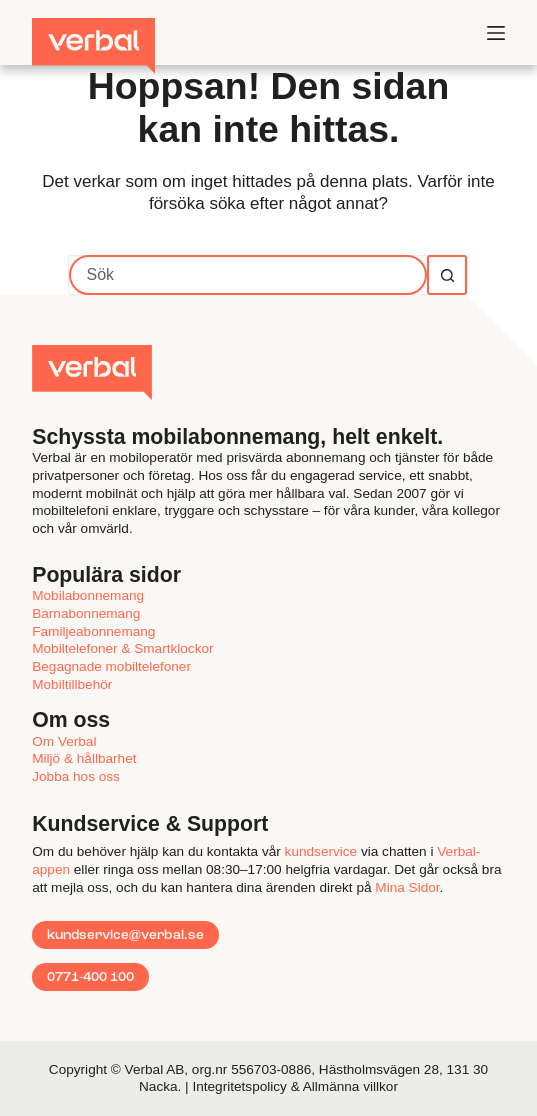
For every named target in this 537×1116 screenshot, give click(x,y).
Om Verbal (64, 741)
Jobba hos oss (76, 776)
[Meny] (496, 33)
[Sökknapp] (447, 275)
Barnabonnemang (86, 613)
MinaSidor (407, 887)
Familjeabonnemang (93, 631)
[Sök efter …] (248, 275)
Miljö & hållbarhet (84, 758)
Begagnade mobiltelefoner (111, 666)
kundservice (321, 851)
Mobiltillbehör (72, 684)
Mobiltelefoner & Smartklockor (122, 648)
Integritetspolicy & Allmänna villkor (295, 1086)
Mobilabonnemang (88, 595)
